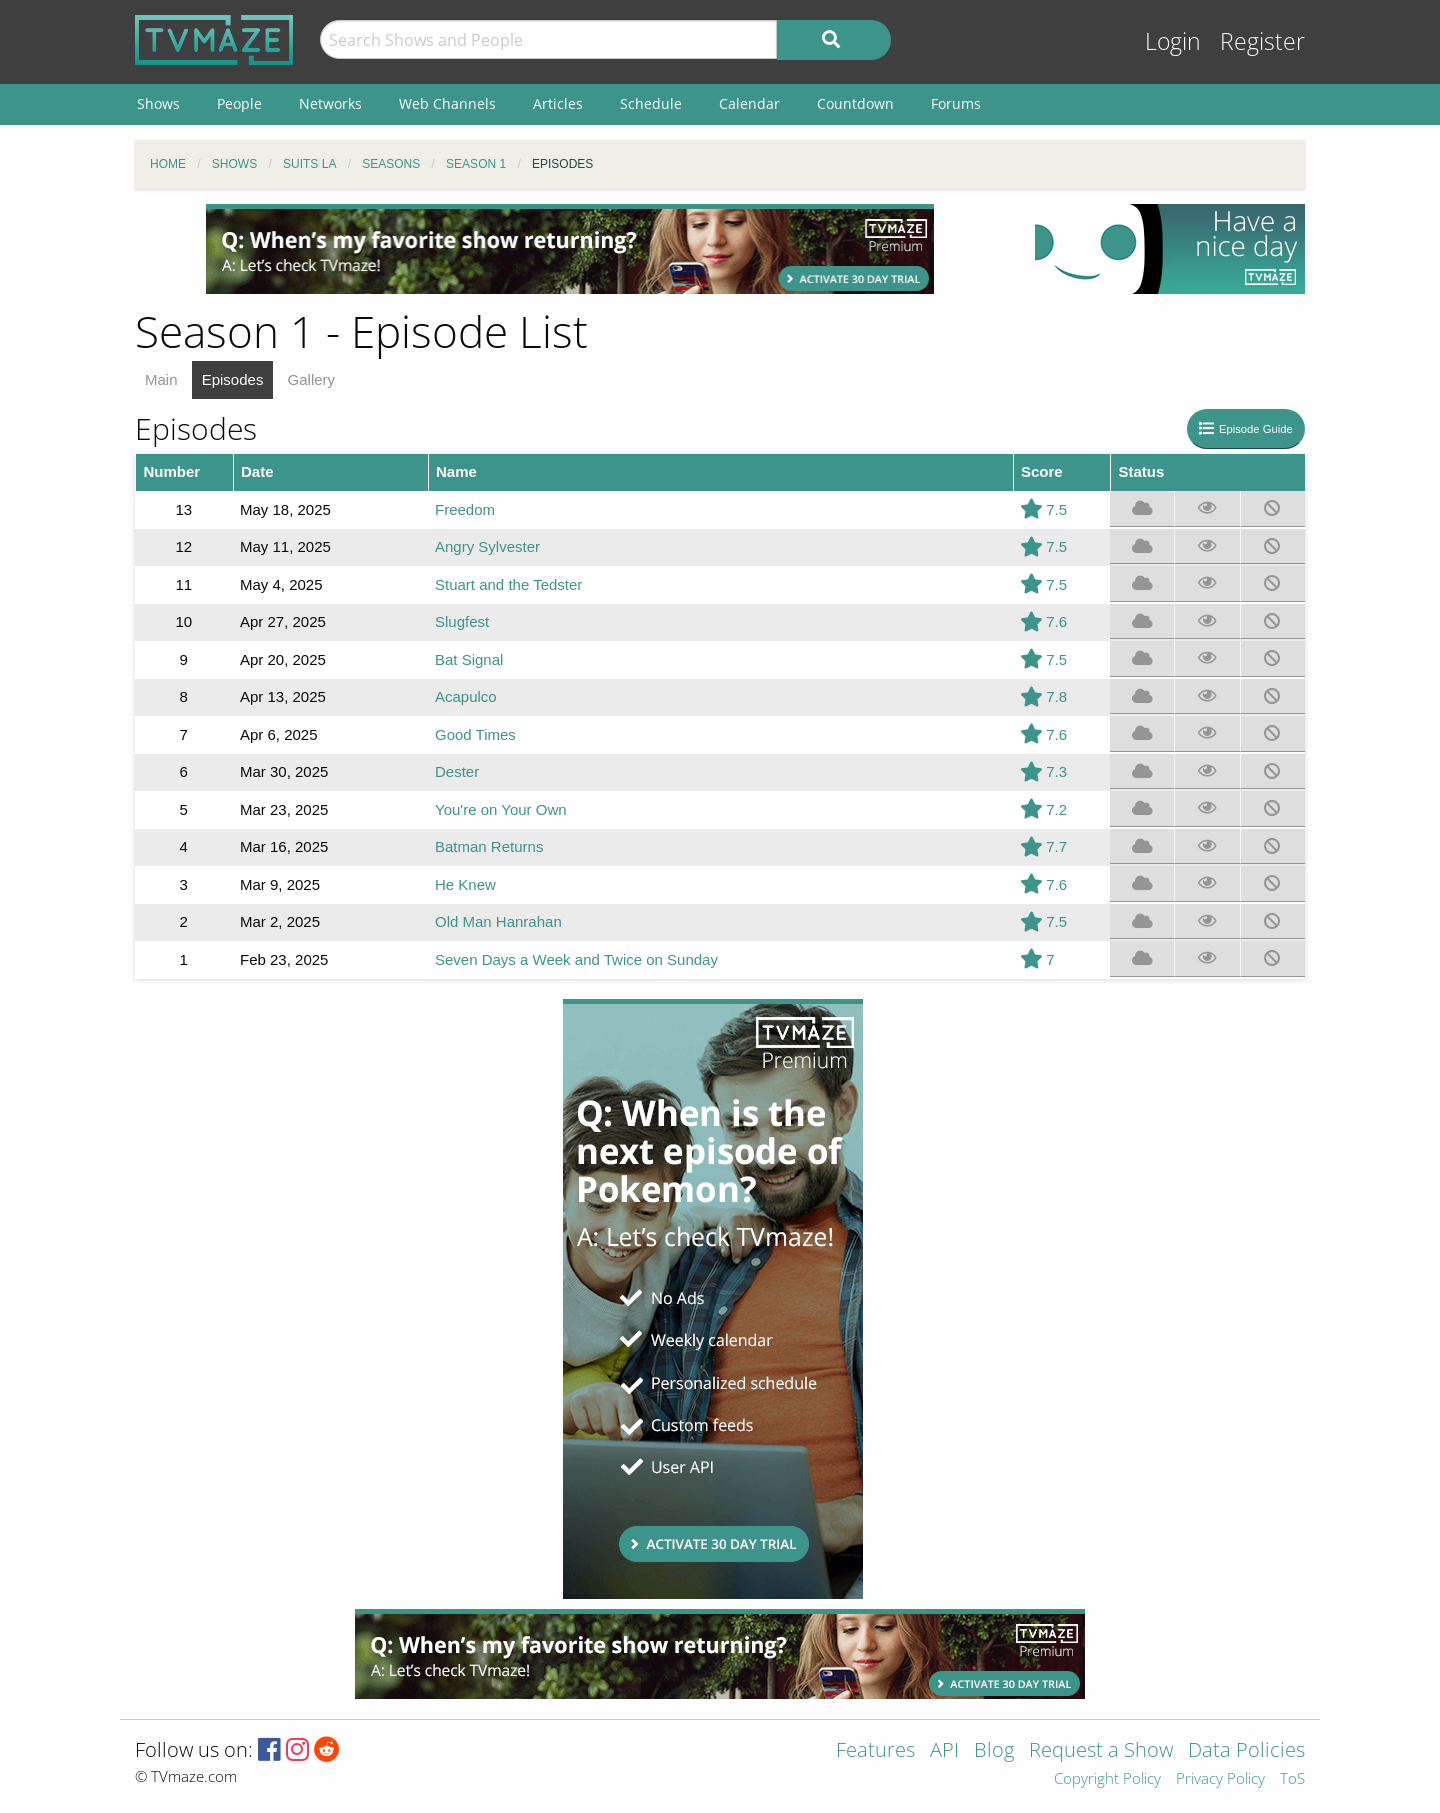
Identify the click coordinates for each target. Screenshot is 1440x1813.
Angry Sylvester (487, 546)
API (944, 1751)
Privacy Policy (1220, 1779)
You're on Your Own (501, 809)
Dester (457, 771)
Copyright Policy (1107, 1779)
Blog (994, 1751)
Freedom (465, 509)
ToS (1292, 1779)
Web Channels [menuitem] (447, 103)
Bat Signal (469, 659)
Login (1173, 41)
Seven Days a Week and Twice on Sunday (576, 959)
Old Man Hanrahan (498, 921)
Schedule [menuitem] (651, 103)
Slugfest (462, 621)
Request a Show (1101, 1751)
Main (161, 379)
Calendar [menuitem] (749, 103)
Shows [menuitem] (158, 103)
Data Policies (1246, 1751)
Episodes (233, 379)
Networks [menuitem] (330, 103)
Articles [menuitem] (558, 103)
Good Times (475, 734)
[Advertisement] (570, 249)
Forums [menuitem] (956, 103)
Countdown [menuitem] (855, 103)
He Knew (465, 884)
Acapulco (466, 696)
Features (875, 1751)
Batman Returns (489, 846)
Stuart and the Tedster (508, 584)
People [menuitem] (239, 103)
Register (1262, 41)
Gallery (312, 379)
